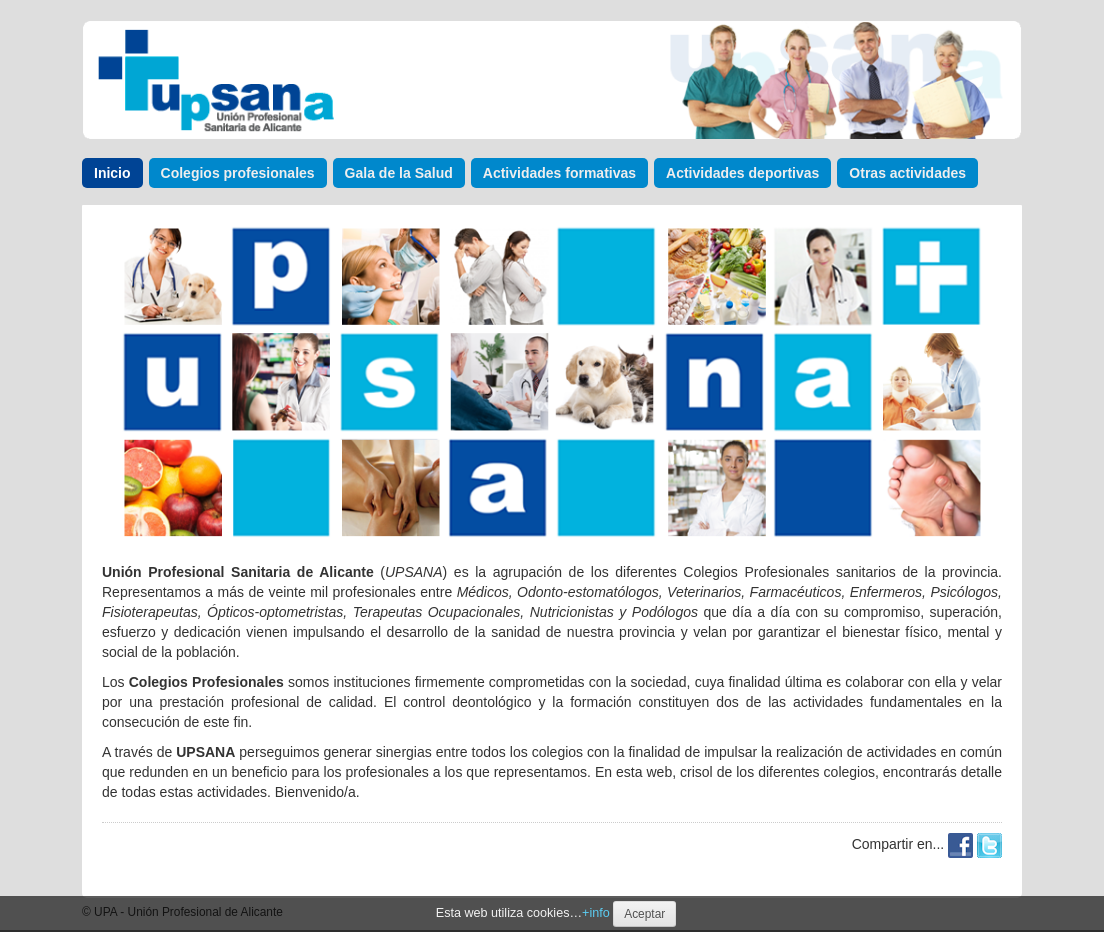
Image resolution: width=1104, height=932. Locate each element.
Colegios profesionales (238, 173)
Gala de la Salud (399, 173)
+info (596, 913)
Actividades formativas (559, 173)
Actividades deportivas (742, 173)
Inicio (112, 173)
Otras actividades (907, 173)
